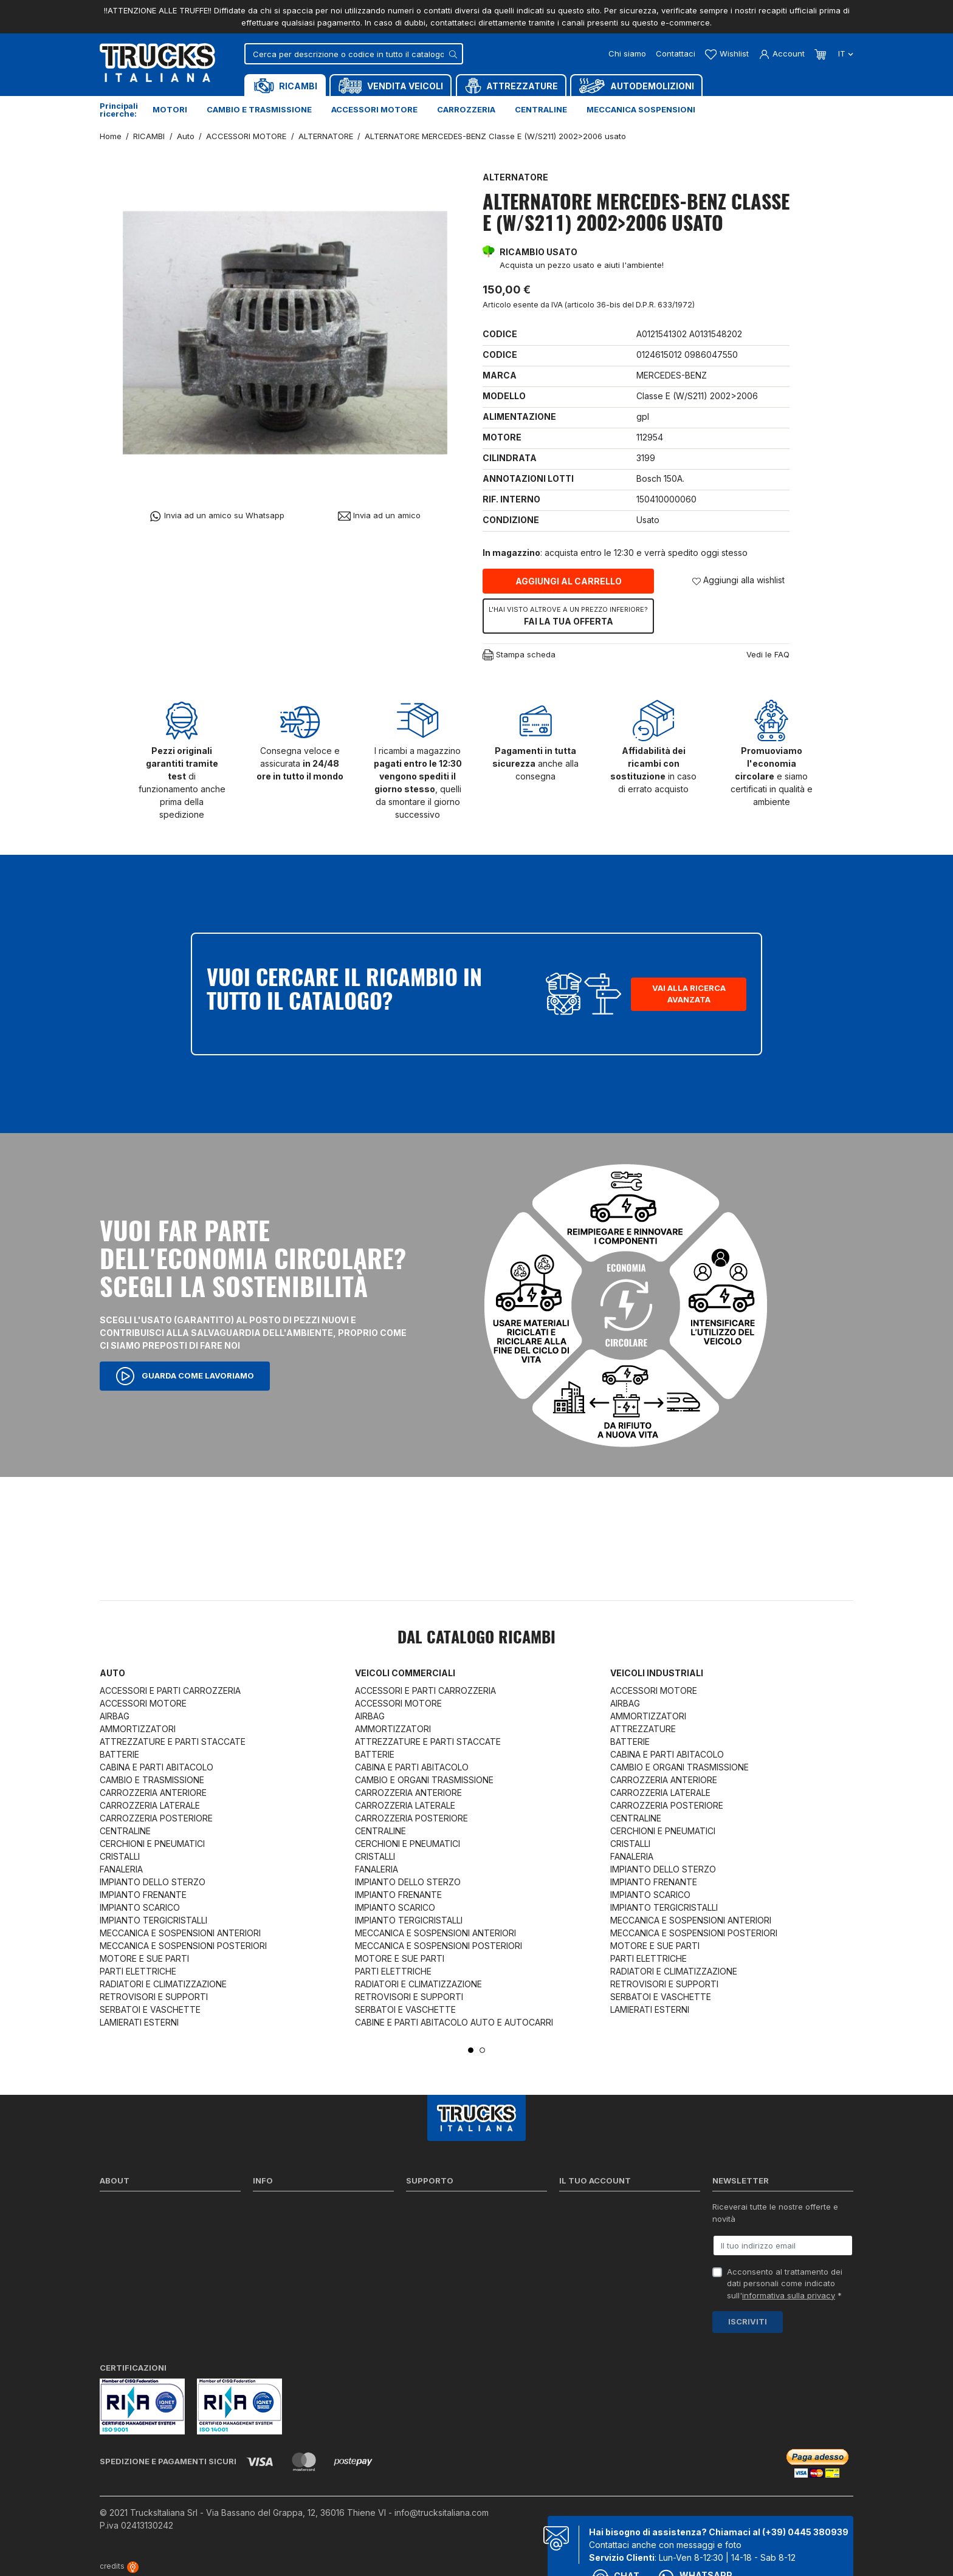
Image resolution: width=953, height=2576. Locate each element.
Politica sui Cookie (288, 2256)
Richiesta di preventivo (449, 2256)
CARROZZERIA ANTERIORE (153, 1792)
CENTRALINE (125, 1831)
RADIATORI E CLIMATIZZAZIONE (163, 1984)
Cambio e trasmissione (259, 109)
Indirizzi (573, 2256)
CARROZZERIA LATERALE (150, 1805)
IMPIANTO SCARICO (140, 1907)
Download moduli (439, 2240)
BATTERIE (119, 1754)
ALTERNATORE (515, 177)
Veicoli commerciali (405, 1673)
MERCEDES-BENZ (671, 375)
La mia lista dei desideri (604, 2271)
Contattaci (675, 53)
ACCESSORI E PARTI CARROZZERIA (170, 1690)
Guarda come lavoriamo (184, 1376)
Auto (112, 1673)
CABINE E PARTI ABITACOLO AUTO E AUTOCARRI (454, 2022)
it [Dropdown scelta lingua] (844, 53)
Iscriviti (747, 2321)
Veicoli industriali (656, 1673)
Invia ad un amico (379, 515)
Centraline (541, 109)
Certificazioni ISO (132, 2224)
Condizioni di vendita (292, 2240)
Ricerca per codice (442, 2208)
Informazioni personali (601, 2208)
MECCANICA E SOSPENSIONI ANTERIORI (180, 1933)
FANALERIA (121, 1869)
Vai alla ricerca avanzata (689, 994)
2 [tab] (482, 2050)
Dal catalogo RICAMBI (476, 1638)
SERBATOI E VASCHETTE (150, 2009)
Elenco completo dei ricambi (306, 2303)
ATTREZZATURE (643, 1729)
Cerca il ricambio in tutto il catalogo (320, 2271)
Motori (170, 109)
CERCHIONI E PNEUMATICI (152, 1843)
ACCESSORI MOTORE (143, 1703)
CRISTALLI (120, 1856)
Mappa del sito (281, 2287)
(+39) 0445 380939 (805, 2532)
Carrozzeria (466, 109)
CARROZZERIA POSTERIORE (156, 1818)
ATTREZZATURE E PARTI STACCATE (173, 1741)
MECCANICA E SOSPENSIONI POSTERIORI (183, 1946)
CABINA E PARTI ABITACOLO (156, 1767)
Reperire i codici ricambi (452, 2224)
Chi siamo (627, 53)
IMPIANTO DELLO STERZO (152, 1882)
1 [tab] (470, 2050)
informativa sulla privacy (788, 2295)
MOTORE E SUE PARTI (144, 1958)
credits (119, 2566)
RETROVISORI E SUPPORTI (154, 1997)
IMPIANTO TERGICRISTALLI (153, 1920)
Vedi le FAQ (768, 654)
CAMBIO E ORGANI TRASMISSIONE (424, 1780)
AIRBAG (114, 1716)
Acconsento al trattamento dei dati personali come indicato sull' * (784, 2283)
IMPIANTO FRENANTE (143, 1894)
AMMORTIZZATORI (138, 1729)
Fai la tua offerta (568, 615)
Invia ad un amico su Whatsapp (217, 516)
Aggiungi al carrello (568, 581)
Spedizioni (272, 2208)
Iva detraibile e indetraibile (456, 2271)
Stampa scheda (519, 655)
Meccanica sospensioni (641, 109)
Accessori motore (374, 109)
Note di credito (587, 2240)
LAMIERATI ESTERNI (139, 2022)
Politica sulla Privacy (292, 2224)
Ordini (570, 2224)
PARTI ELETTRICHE (138, 1971)
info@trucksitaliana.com (441, 2512)
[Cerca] (353, 53)
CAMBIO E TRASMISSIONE (152, 1780)
